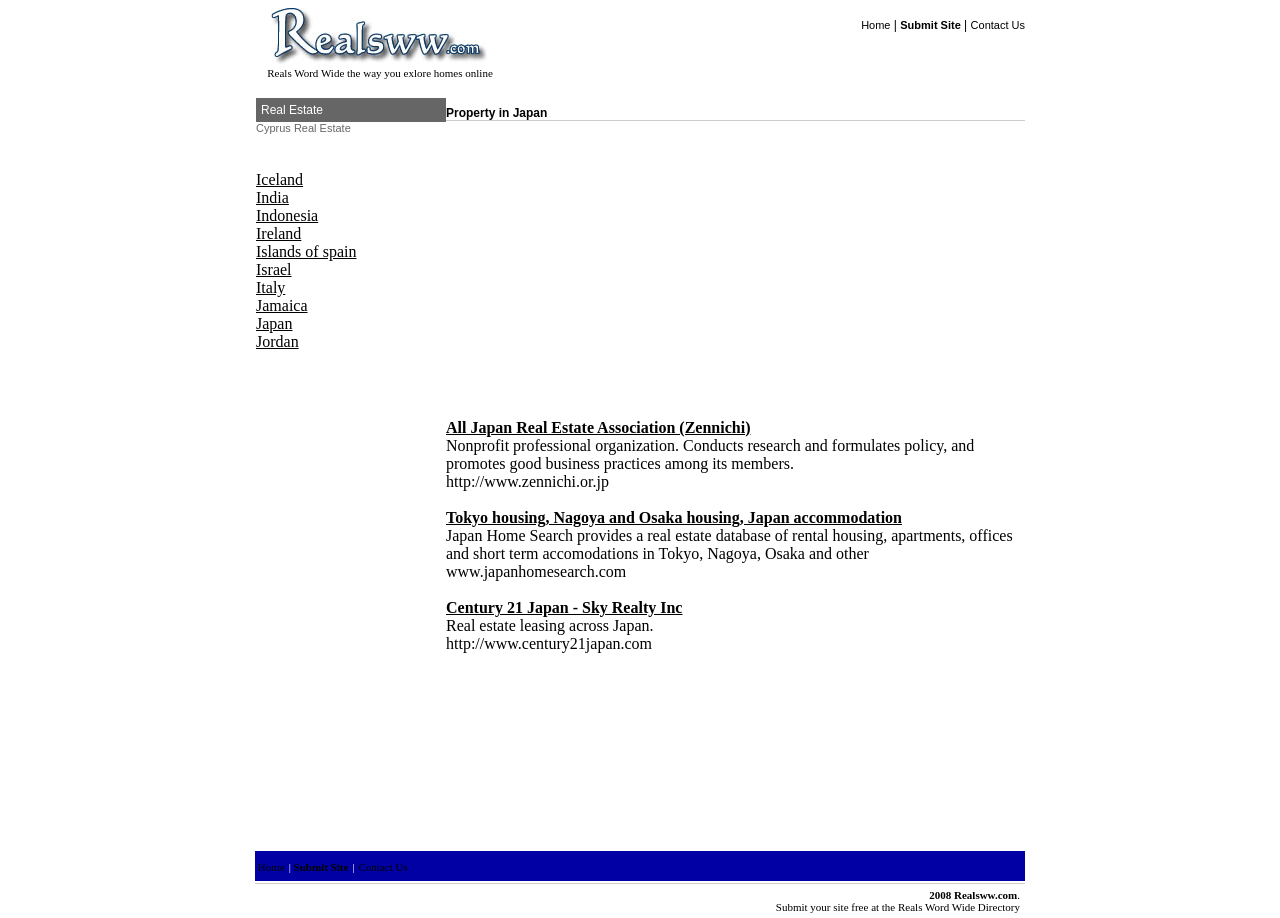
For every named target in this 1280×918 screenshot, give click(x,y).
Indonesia (287, 215)
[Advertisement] (614, 261)
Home (875, 25)
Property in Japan (496, 113)
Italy (270, 287)
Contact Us (998, 25)
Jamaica (282, 305)
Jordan (277, 341)
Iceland (279, 179)
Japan (274, 323)
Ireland (278, 233)
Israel (274, 269)
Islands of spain (306, 251)
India (272, 197)
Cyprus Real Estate (303, 128)
